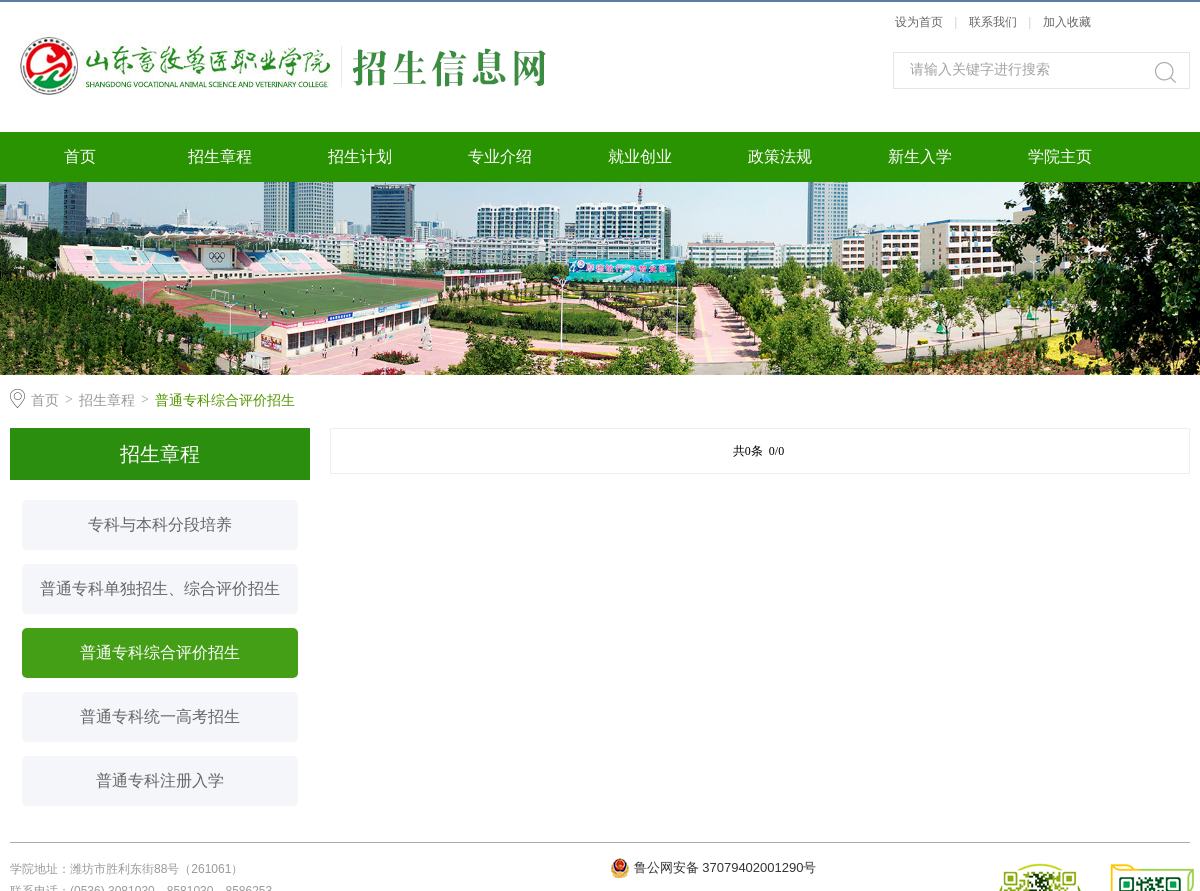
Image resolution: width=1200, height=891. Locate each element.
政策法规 (780, 156)
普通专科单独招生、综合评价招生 (160, 588)
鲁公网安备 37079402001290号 (725, 867)
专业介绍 (500, 156)
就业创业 (640, 156)
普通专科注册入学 (160, 780)
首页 (80, 156)
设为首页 (919, 22)
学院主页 (1060, 156)
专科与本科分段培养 (160, 524)
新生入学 (920, 156)
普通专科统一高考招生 (160, 716)
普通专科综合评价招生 (225, 400)
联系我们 (994, 22)
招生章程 (220, 156)
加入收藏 (1067, 22)
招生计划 (360, 156)
